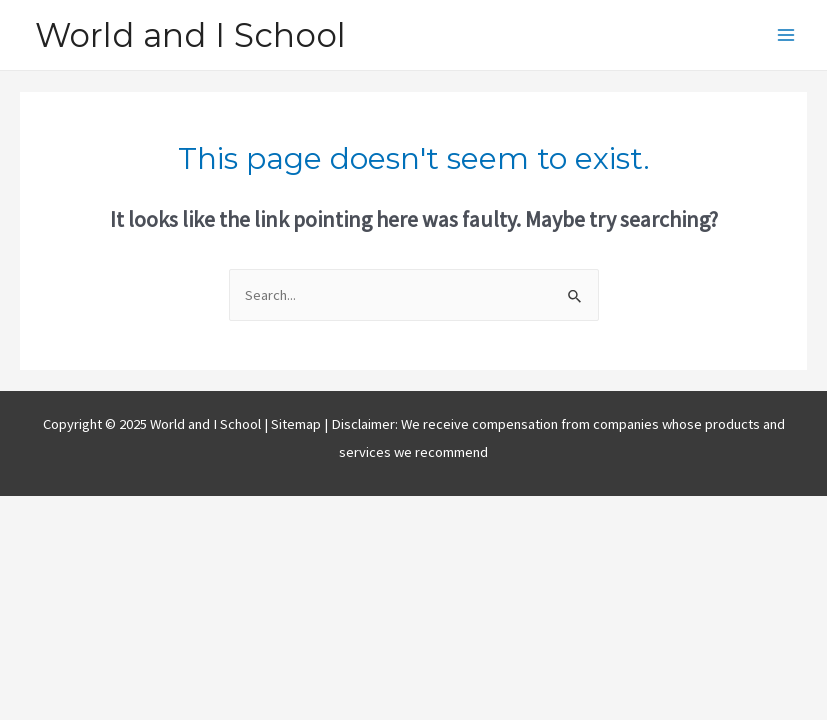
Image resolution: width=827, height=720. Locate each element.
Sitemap (297, 424)
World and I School (190, 35)
